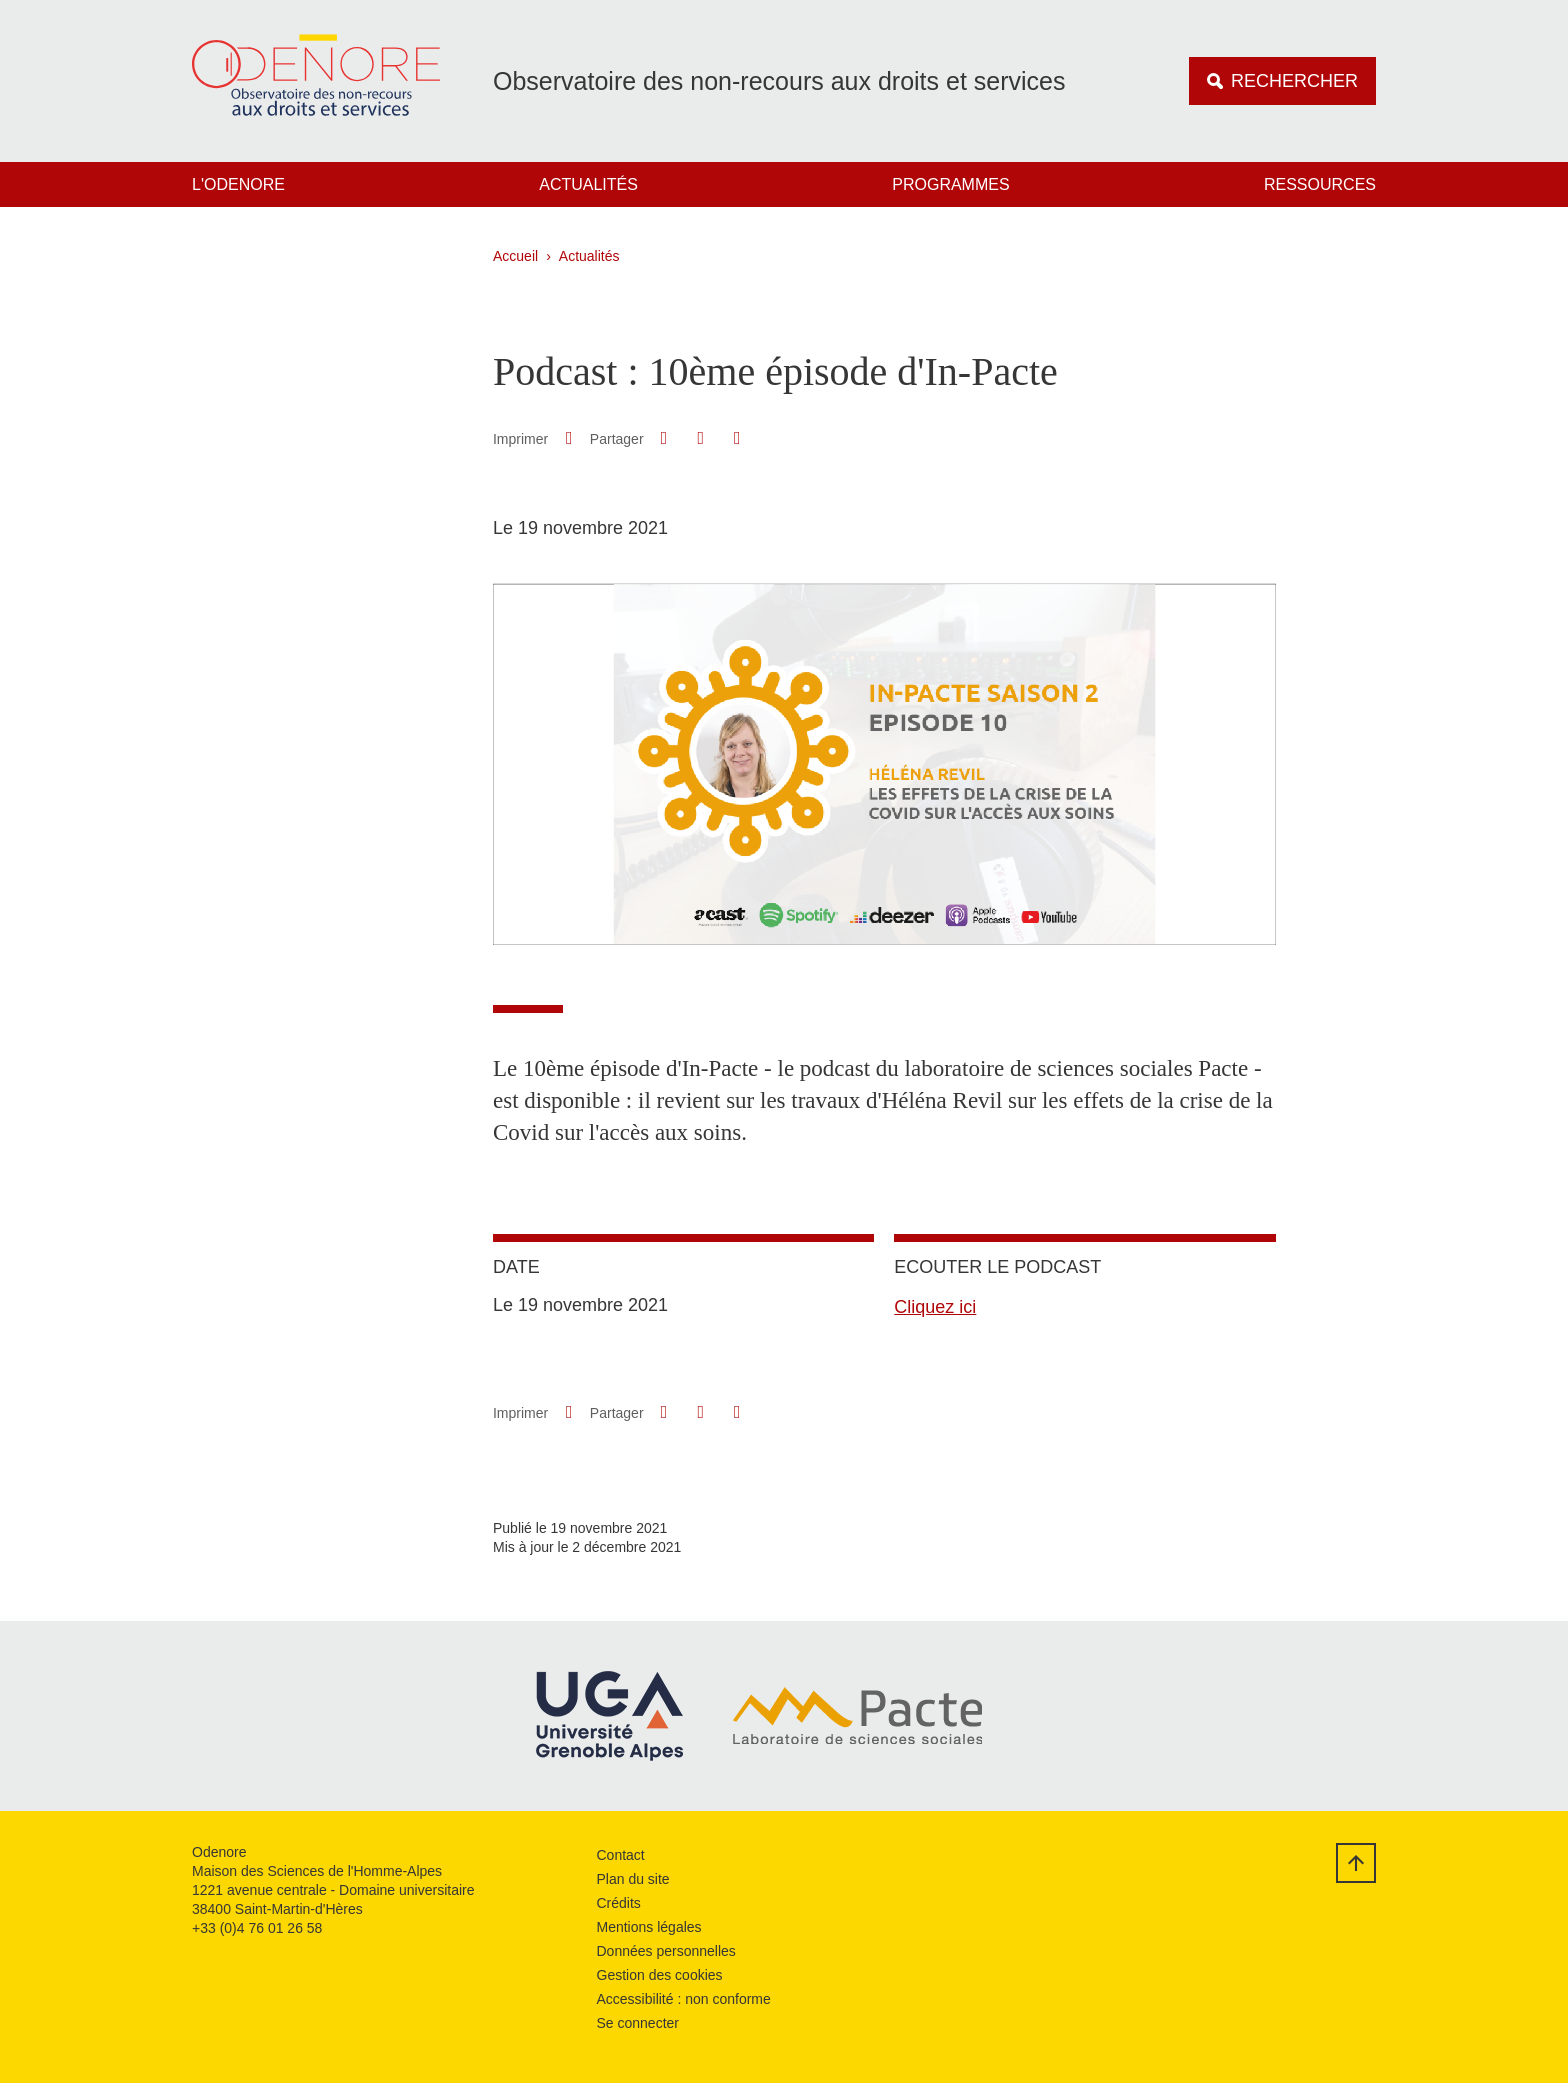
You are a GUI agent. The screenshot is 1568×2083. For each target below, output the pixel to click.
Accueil (515, 256)
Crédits (619, 1903)
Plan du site (633, 1879)
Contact (621, 1855)
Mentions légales (649, 1927)
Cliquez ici (935, 1307)
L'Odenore (238, 184)
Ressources (1320, 184)
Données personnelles (666, 1951)
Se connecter (638, 2023)
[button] (664, 438)
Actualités (588, 184)
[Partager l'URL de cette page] (737, 438)
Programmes (950, 184)
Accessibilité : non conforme (684, 1999)
